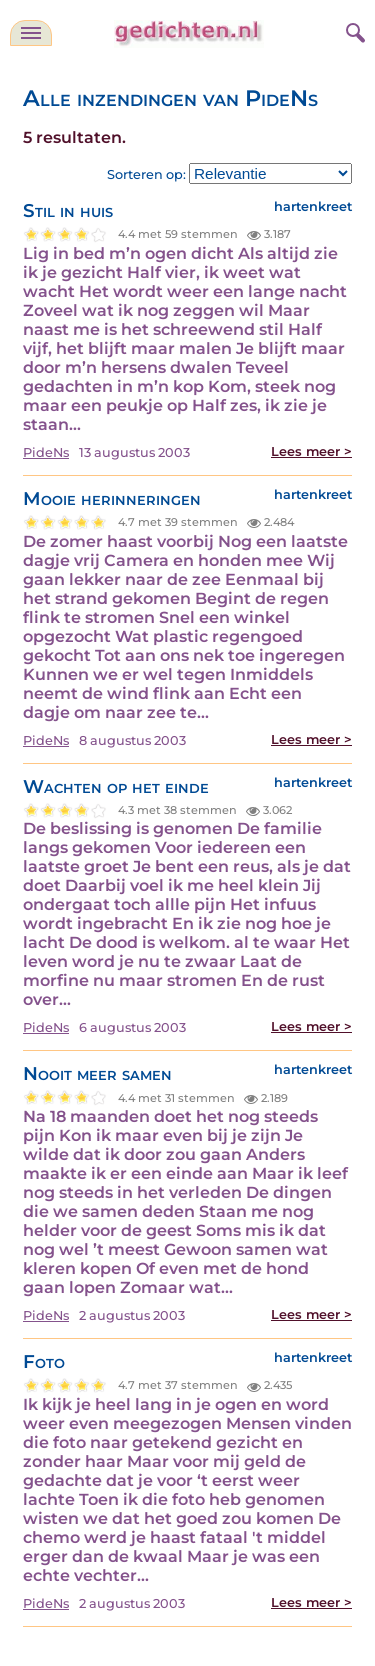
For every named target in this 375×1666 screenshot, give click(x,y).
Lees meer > (311, 451)
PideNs (46, 452)
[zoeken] (353, 30)
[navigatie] (31, 33)
